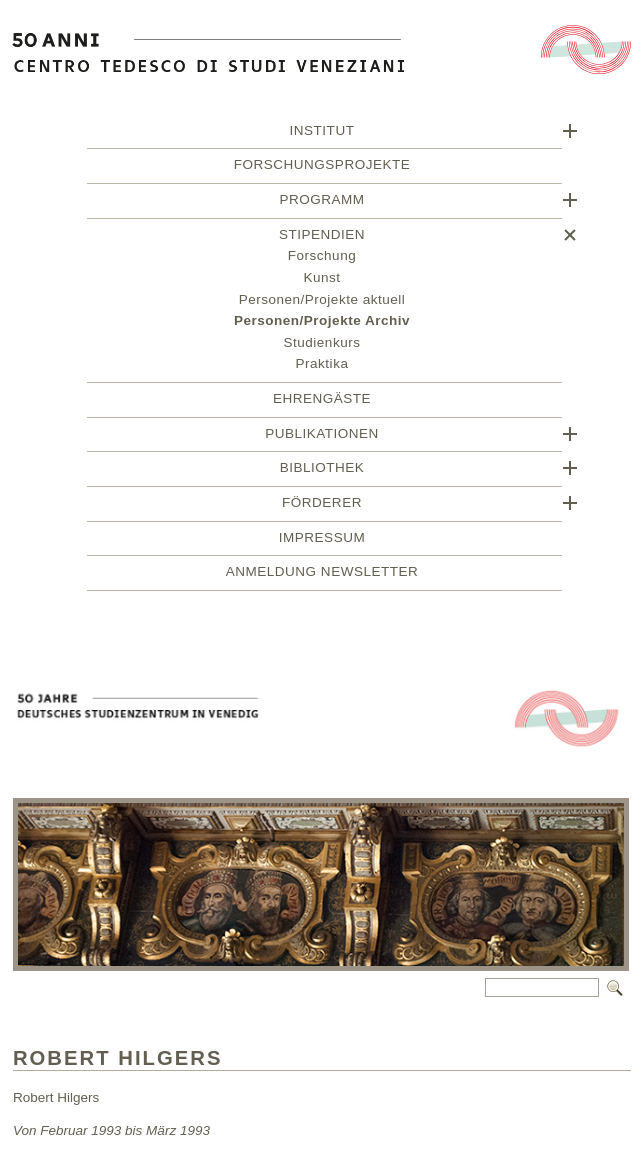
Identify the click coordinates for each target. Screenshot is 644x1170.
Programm (321, 202)
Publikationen (322, 436)
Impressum (322, 540)
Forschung (322, 258)
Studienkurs (322, 345)
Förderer (322, 505)
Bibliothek (322, 470)
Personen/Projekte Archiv (322, 323)
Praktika (322, 366)
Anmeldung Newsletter (322, 574)
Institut (322, 133)
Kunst (321, 280)
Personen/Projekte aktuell (322, 302)
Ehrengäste (322, 401)
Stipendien (322, 237)
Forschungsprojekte (322, 167)
